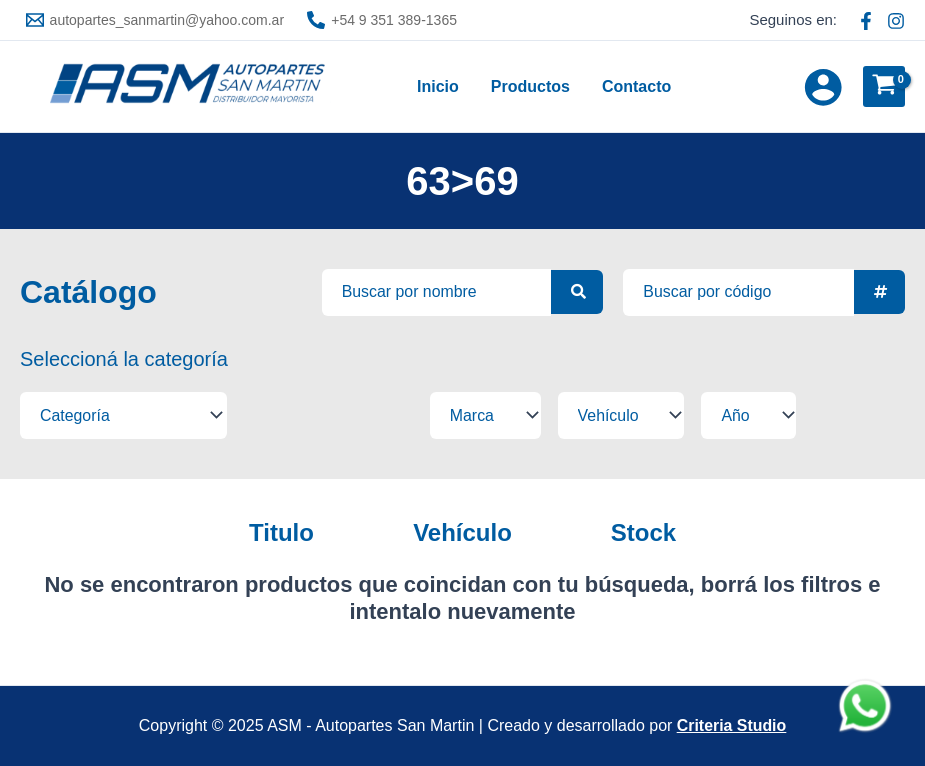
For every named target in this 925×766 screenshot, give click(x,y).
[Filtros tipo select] (115, 415)
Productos (530, 86)
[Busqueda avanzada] (436, 292)
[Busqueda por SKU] (738, 292)
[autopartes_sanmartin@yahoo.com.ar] (155, 20)
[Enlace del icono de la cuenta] (823, 87)
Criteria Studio (731, 725)
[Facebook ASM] (866, 21)
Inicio (438, 86)
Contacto (636, 86)
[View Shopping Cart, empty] (884, 86)
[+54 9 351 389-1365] (382, 20)
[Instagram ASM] (896, 21)
